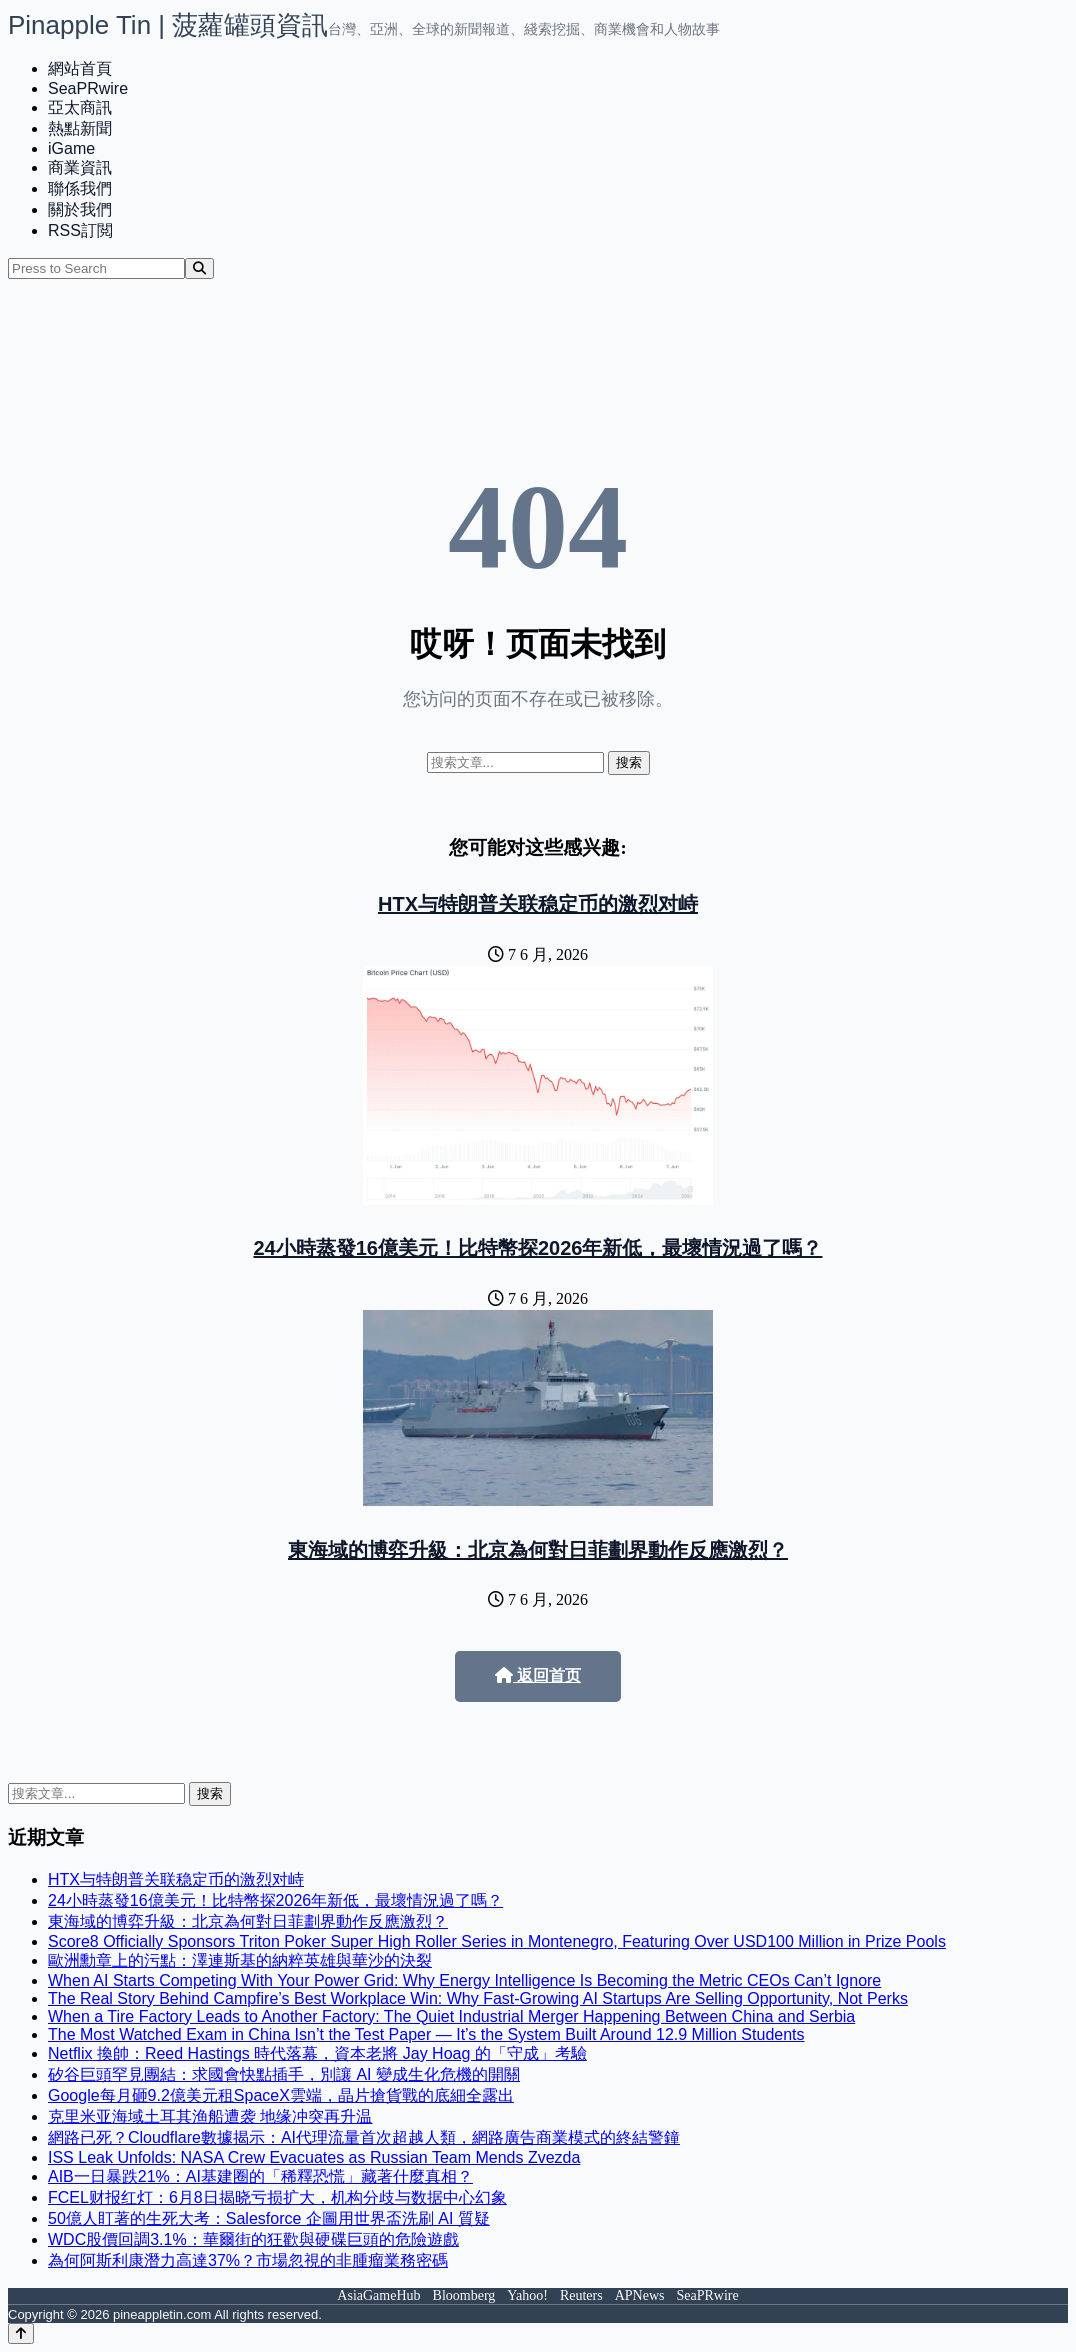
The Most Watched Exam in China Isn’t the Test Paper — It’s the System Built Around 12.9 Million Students (426, 2034)
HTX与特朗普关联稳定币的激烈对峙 (538, 904)
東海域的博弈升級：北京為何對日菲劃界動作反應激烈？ (538, 1550)
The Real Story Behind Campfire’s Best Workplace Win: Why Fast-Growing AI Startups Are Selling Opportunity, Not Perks (478, 1998)
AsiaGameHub (378, 2295)
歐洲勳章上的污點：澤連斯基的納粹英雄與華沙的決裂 (240, 1960)
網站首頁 (80, 68)
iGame (71, 148)
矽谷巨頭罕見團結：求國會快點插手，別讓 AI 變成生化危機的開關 (284, 2074)
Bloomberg (464, 2295)
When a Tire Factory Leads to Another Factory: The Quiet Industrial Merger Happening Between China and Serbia (451, 2016)
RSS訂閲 (80, 230)
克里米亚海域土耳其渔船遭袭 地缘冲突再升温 (210, 2116)
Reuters (581, 2295)
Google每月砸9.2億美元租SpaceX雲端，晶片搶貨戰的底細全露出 (281, 2095)
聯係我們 (80, 188)
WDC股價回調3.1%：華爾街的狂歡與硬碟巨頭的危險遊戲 (253, 2239)
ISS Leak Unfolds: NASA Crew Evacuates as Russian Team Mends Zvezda (314, 2157)
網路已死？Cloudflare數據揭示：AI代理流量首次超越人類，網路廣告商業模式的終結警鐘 (364, 2137)
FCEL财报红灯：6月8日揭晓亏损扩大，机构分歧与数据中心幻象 (277, 2197)
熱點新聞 (80, 128)
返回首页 (538, 1675)
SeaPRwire (88, 88)
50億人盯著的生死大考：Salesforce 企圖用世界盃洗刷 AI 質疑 (269, 2218)
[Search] (199, 268)
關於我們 (80, 209)
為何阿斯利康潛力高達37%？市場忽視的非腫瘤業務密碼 (248, 2260)
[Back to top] (21, 2333)
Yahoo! (527, 2295)
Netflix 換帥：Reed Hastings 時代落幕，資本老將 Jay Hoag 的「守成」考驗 (317, 2053)
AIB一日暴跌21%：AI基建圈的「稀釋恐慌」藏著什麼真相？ (260, 2176)
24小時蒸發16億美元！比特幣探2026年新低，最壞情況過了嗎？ (538, 1248)
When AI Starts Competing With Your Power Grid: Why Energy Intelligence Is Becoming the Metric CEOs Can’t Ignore (464, 1980)
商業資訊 (80, 167)
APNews (640, 2295)
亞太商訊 (80, 107)
